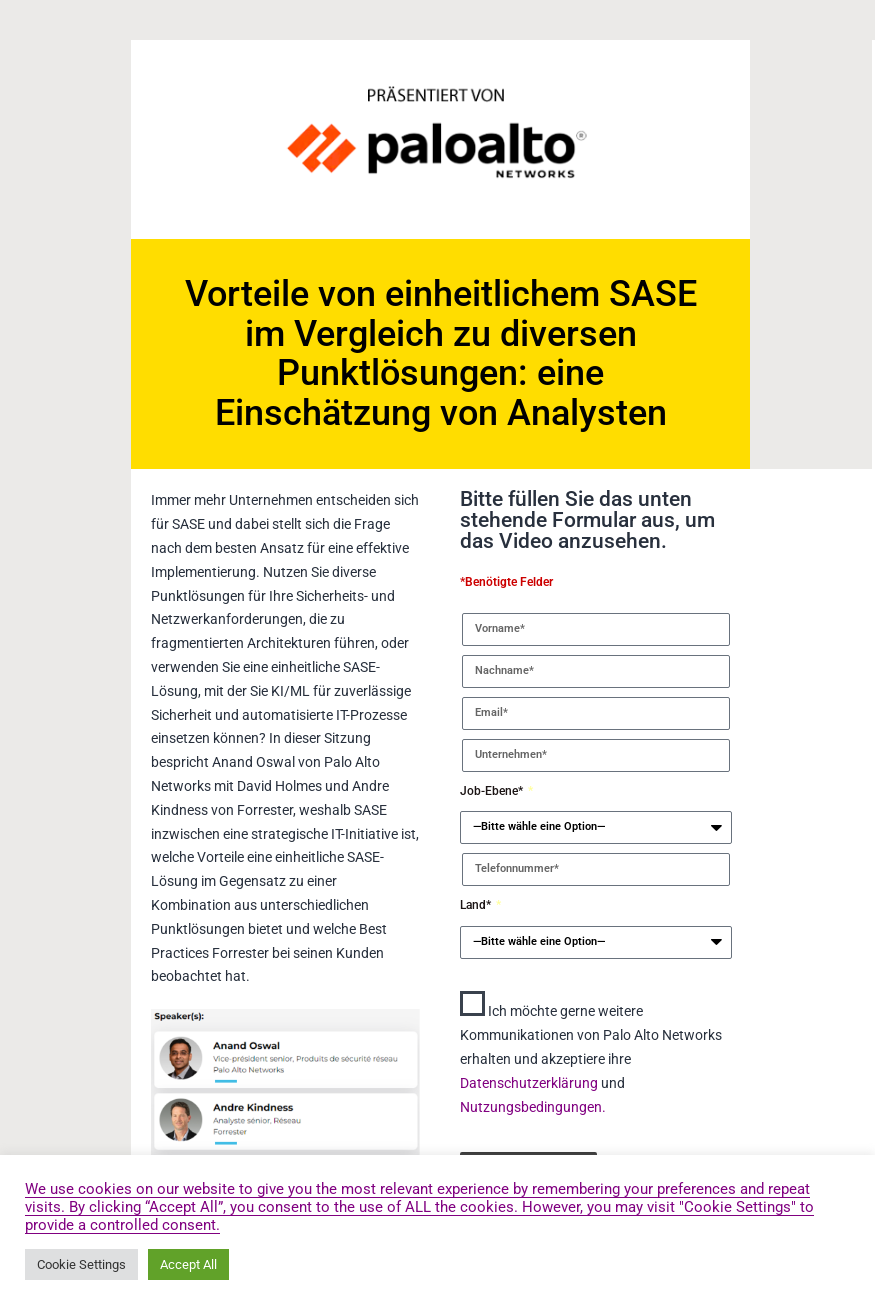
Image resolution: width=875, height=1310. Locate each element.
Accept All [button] (188, 1264)
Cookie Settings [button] (81, 1264)
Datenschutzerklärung (530, 1083)
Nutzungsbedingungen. (533, 1107)
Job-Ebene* (493, 791)
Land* (477, 905)
